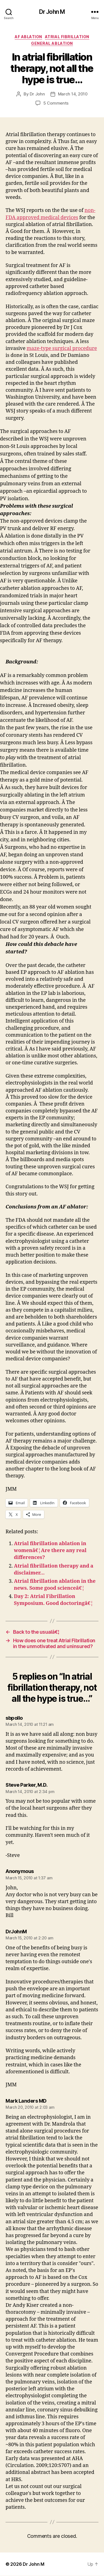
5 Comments (56, 103)
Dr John (37, 94)
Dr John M (52, 12)
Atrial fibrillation (67, 36)
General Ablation (52, 43)
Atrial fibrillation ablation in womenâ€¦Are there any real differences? (50, 1550)
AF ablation (28, 36)
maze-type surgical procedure (62, 348)
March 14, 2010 (73, 94)
